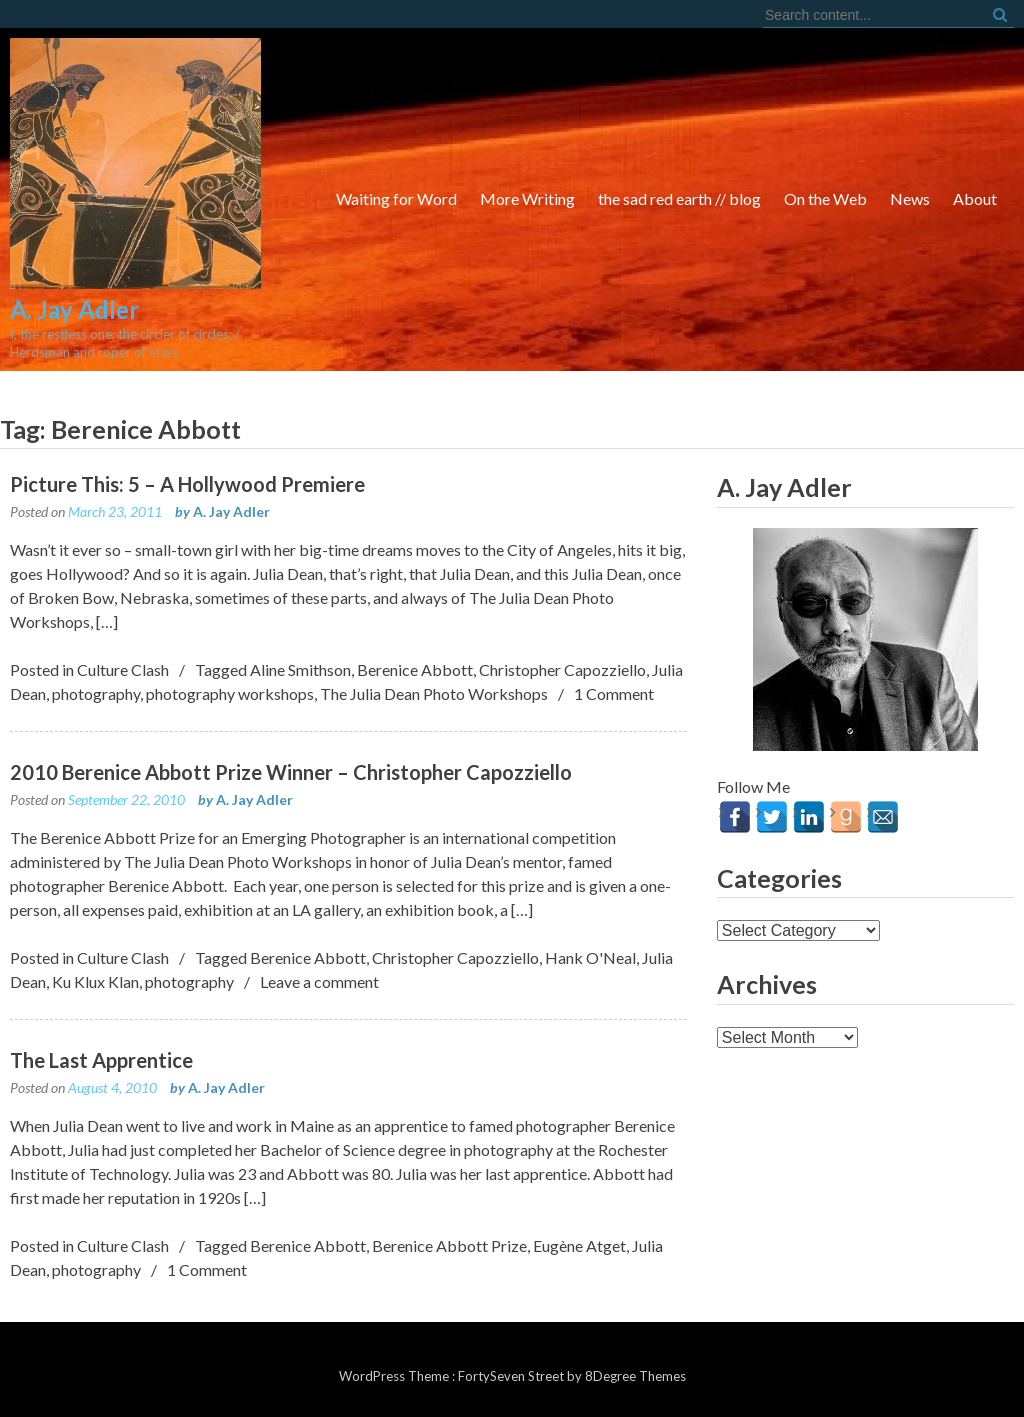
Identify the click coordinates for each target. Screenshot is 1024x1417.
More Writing (527, 198)
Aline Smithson (300, 669)
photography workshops (230, 693)
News (910, 198)
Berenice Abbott (415, 669)
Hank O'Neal (590, 957)
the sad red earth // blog (679, 198)
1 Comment (614, 693)
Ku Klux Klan (95, 981)
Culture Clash (123, 669)
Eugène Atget (579, 1245)
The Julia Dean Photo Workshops (434, 693)
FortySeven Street (512, 1376)
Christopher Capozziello (562, 669)
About (975, 198)
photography (96, 693)
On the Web (825, 198)
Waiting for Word (396, 198)
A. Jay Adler (231, 511)
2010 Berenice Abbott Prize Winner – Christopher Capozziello (291, 772)
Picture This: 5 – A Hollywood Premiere (187, 484)
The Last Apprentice (101, 1060)
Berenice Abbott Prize (449, 1245)
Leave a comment (319, 981)
